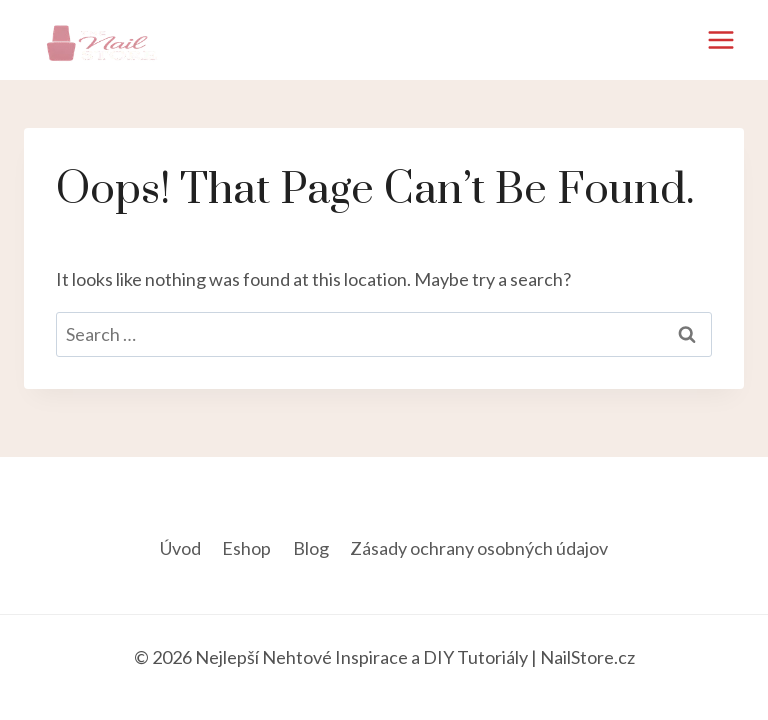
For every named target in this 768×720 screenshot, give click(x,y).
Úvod (180, 548)
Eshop (246, 548)
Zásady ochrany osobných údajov (479, 548)
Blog (311, 548)
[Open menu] (720, 39)
